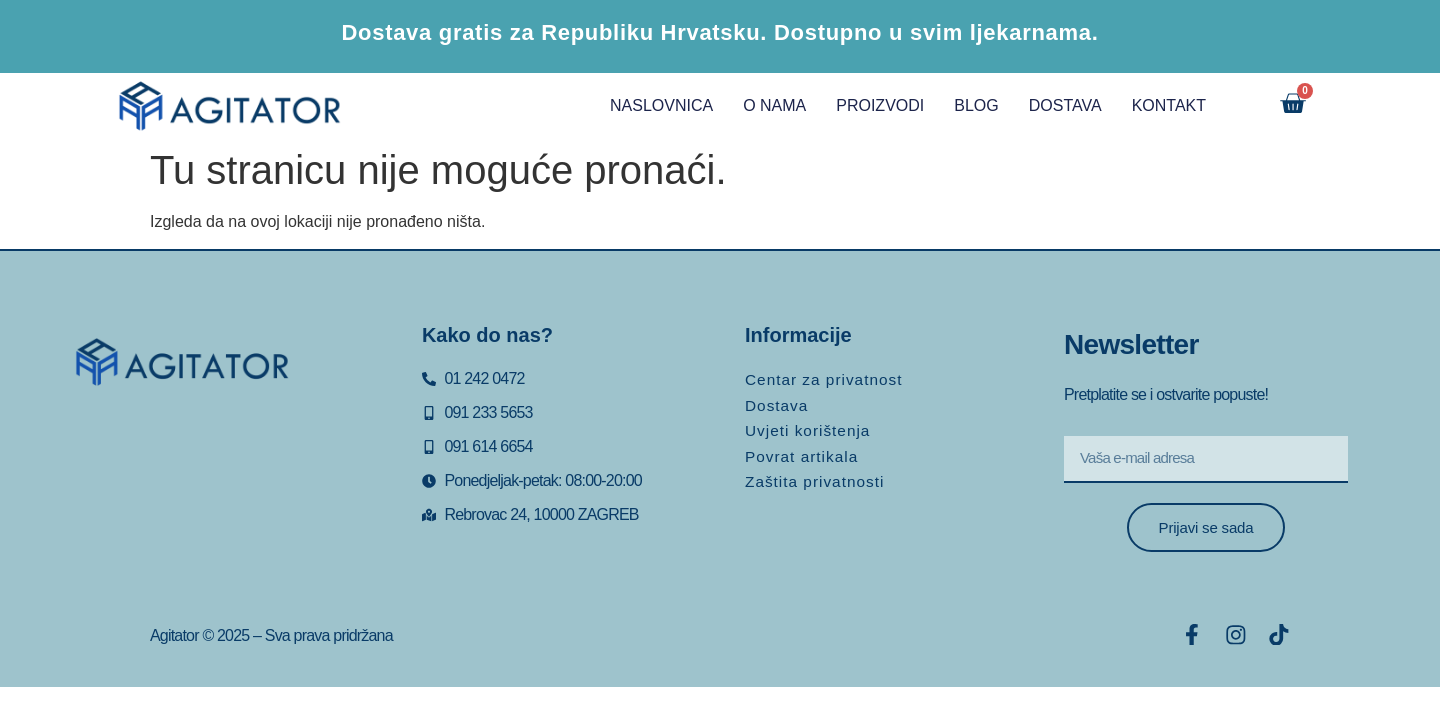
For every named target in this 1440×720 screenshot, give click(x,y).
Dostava (778, 402)
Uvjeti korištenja (810, 426)
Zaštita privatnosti (817, 474)
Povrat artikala (803, 450)
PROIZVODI (868, 105)
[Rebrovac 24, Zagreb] (196, 492)
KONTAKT (1156, 105)
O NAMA (762, 105)
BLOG (964, 105)
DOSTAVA (1052, 105)
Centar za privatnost (826, 378)
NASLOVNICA (649, 105)
